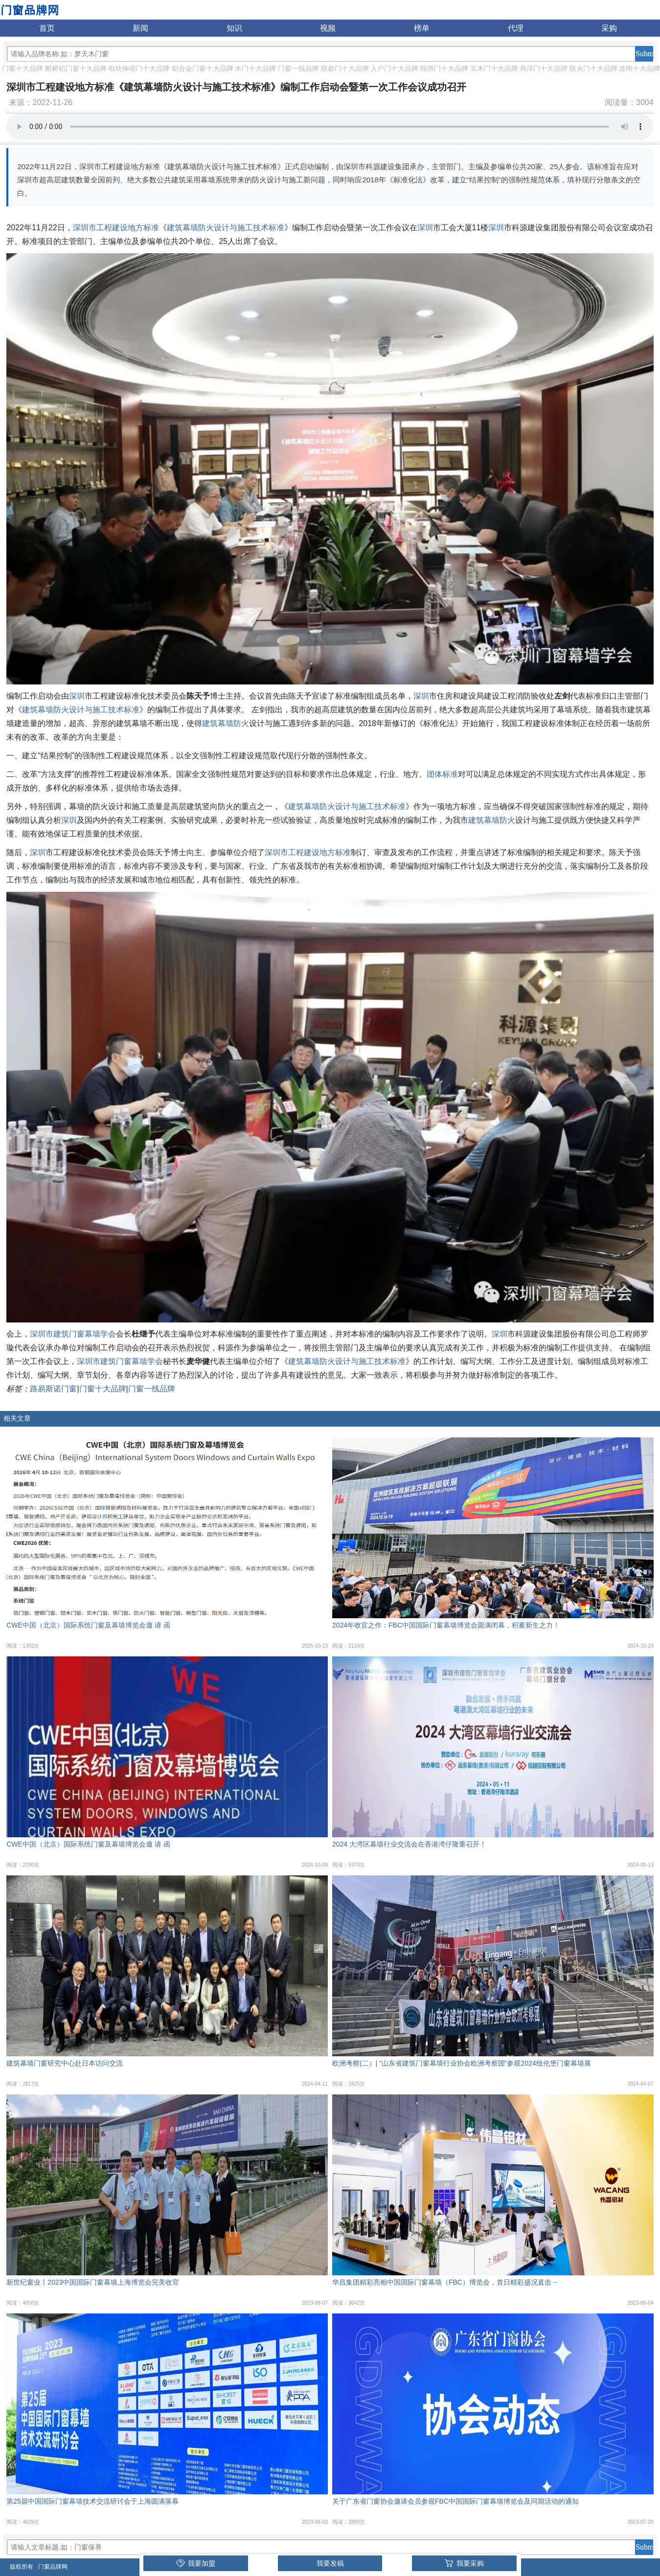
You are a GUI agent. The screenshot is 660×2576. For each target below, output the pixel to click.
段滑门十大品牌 (444, 68)
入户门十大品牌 (394, 68)
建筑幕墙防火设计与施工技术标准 (225, 227)
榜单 (422, 28)
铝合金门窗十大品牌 (202, 68)
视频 (328, 28)
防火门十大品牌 (593, 68)
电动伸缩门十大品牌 (139, 68)
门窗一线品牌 (298, 68)
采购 (609, 28)
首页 (47, 28)
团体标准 (442, 774)
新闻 (140, 28)
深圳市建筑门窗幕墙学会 (73, 1334)
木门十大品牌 (255, 68)
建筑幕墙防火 (225, 723)
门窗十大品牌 (22, 68)
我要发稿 (330, 2563)
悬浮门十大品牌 (544, 68)
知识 (234, 28)
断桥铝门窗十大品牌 (76, 68)
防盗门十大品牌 (345, 68)
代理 (515, 28)
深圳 (425, 227)
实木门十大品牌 (494, 68)
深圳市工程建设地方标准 (116, 227)
